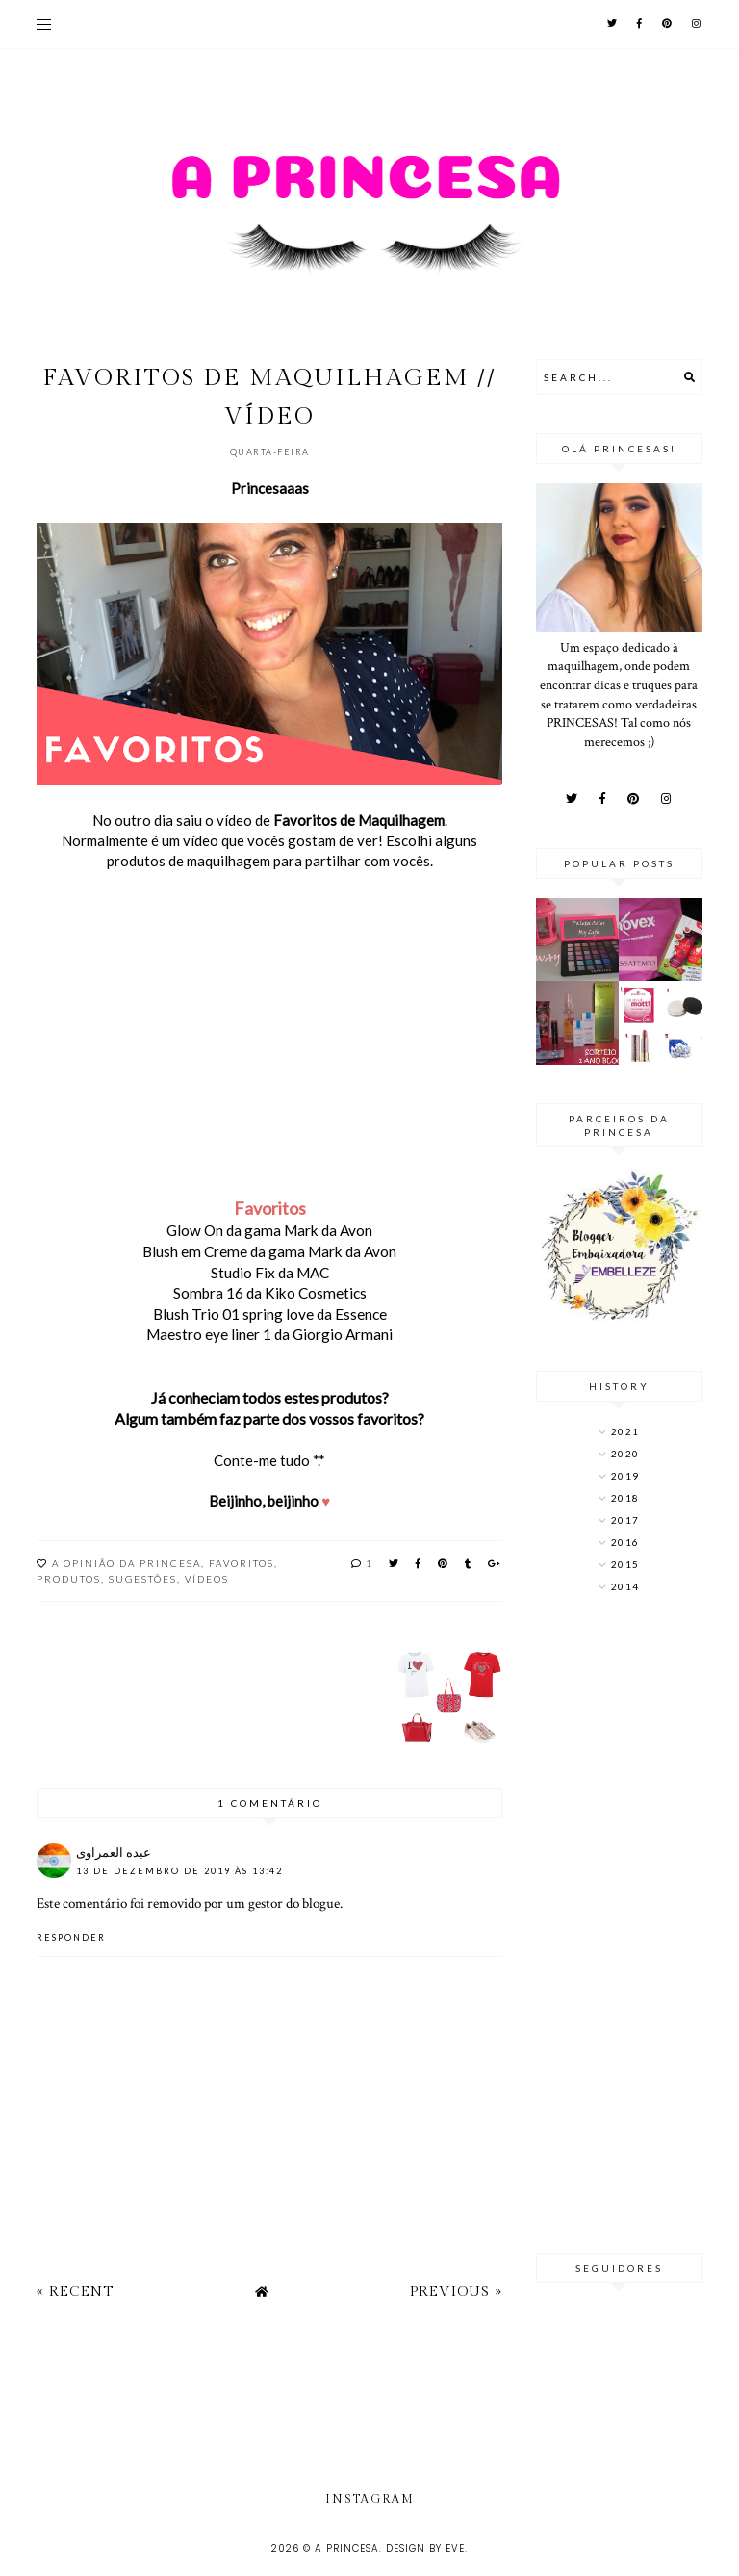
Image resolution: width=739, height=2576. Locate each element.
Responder (71, 1937)
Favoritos (241, 1563)
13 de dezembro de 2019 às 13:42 (179, 1871)
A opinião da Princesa (126, 1563)
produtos (69, 1578)
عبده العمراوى (113, 1852)
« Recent (75, 2291)
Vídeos (207, 1578)
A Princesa (347, 2548)
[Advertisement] (619, 1925)
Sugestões (143, 1578)
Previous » (456, 2291)
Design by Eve (425, 2548)
